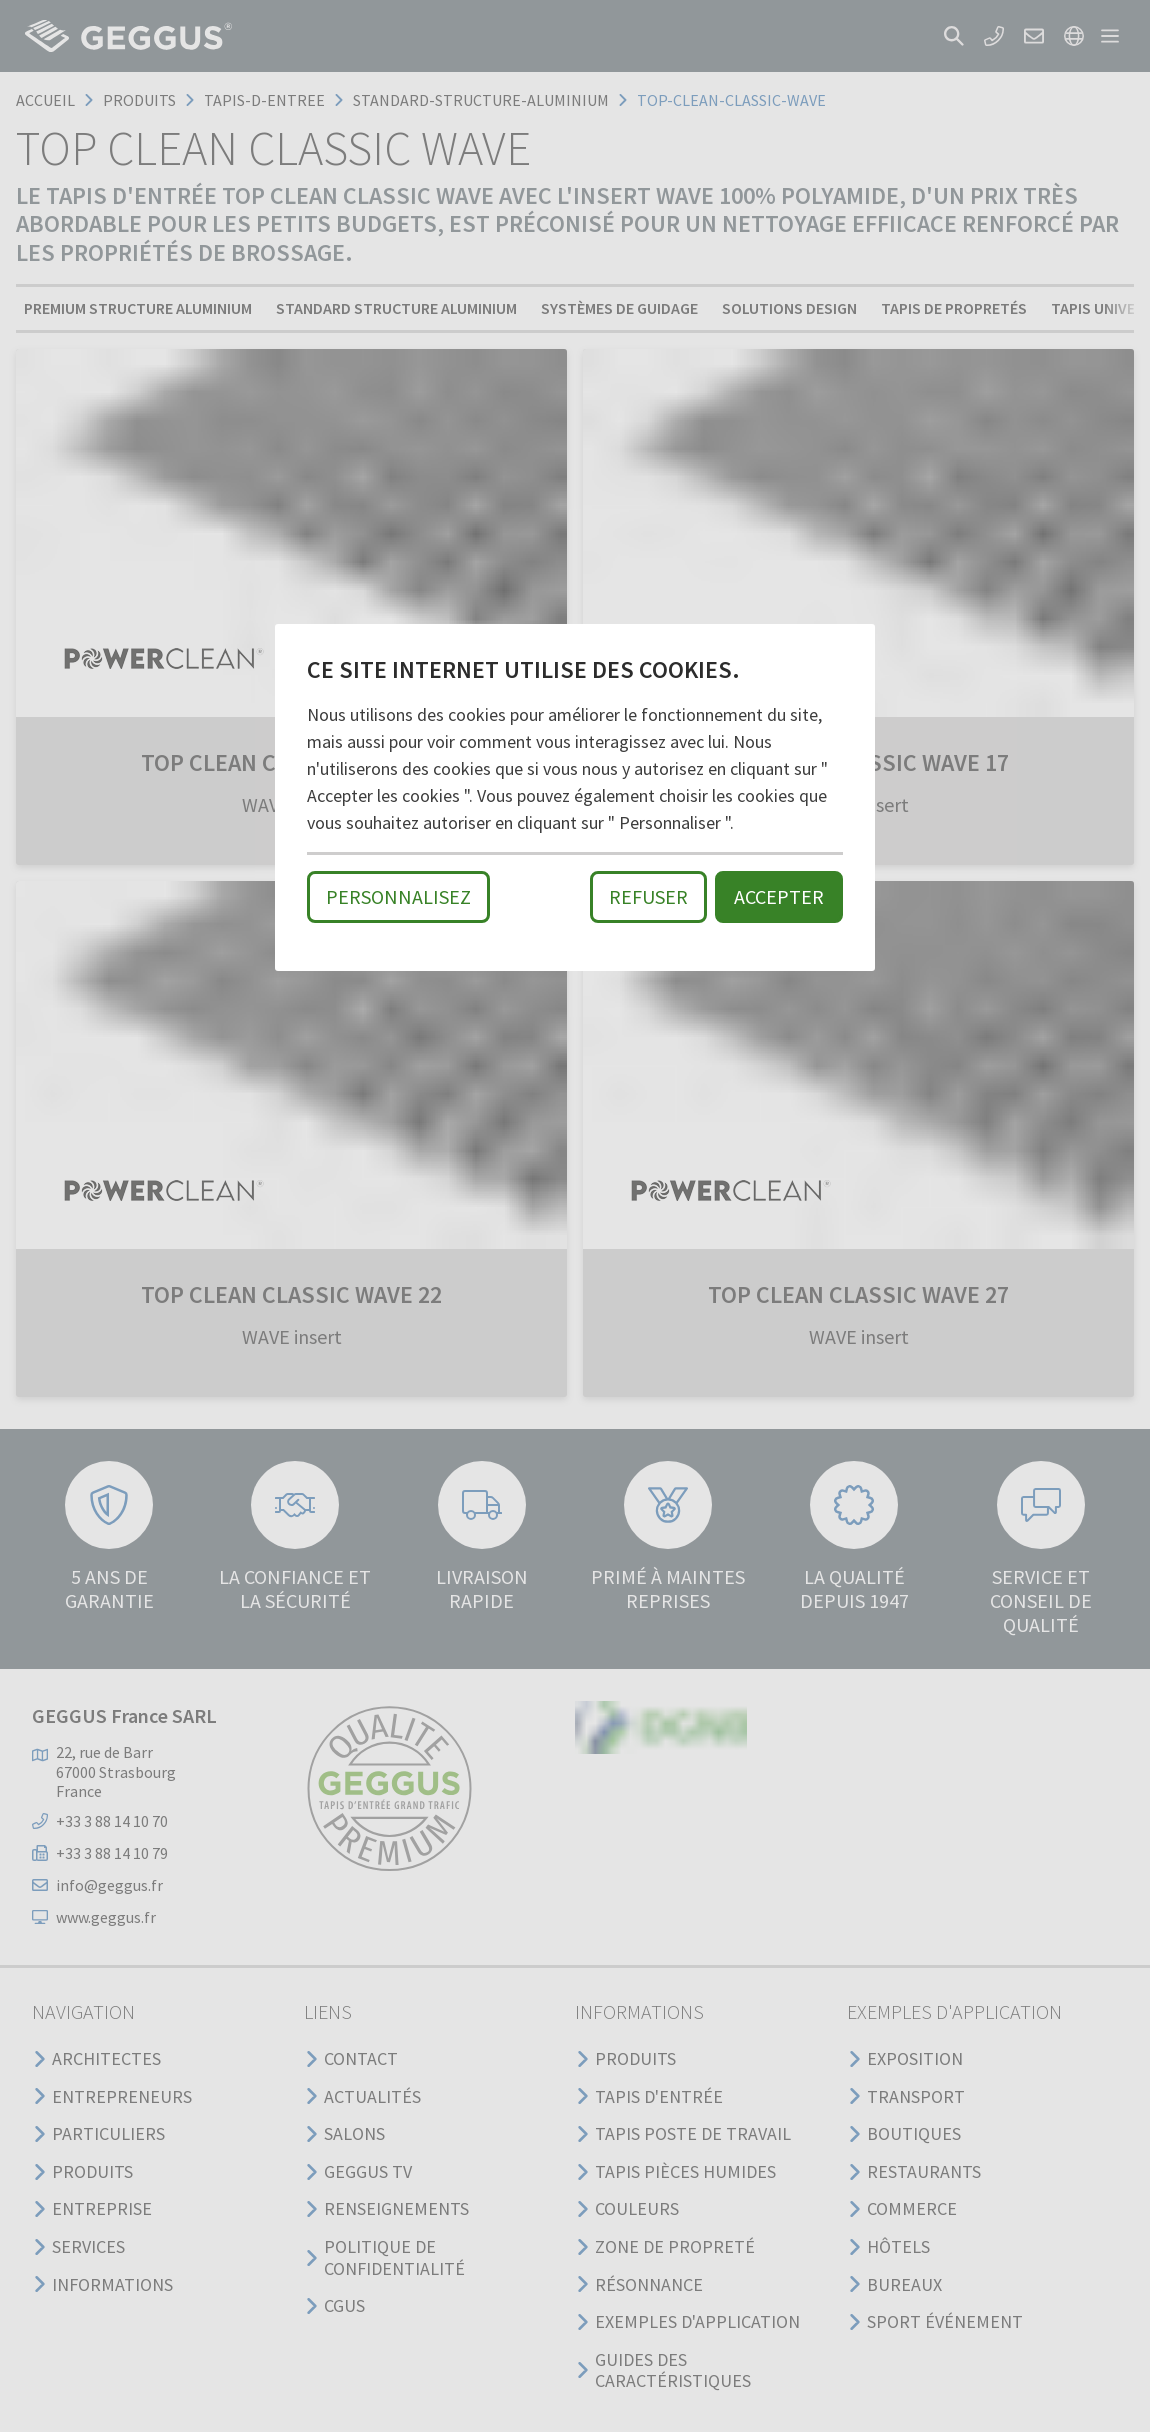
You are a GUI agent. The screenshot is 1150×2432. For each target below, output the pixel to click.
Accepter (779, 896)
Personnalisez (398, 896)
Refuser (648, 896)
